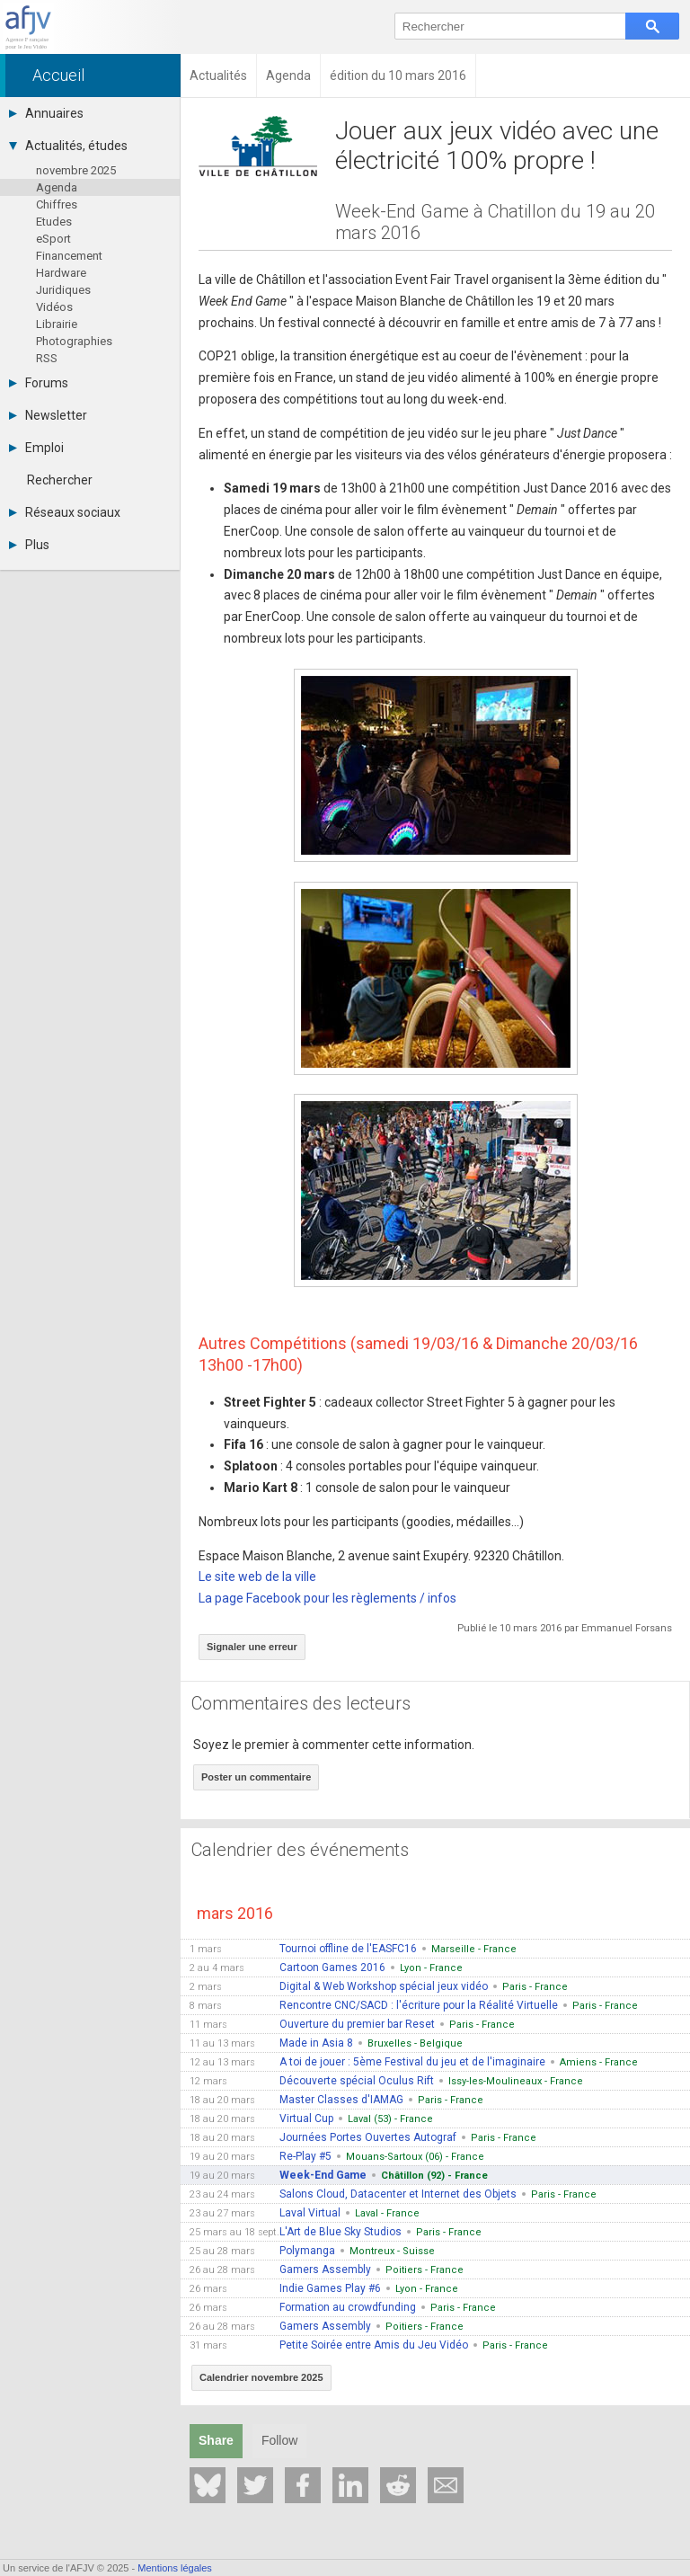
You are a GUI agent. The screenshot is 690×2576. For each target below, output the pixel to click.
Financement (69, 255)
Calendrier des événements (300, 1850)
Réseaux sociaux (64, 512)
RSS (47, 358)
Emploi (36, 447)
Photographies (74, 341)
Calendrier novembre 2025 (261, 2377)
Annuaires (46, 113)
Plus (29, 544)
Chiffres (56, 204)
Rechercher (60, 480)
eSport (53, 238)
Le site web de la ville (257, 1576)
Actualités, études (68, 145)
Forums (38, 383)
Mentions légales (174, 2568)
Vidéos (54, 307)
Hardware (61, 273)
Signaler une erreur (252, 1646)
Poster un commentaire (256, 1777)
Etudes (54, 221)
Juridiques (63, 290)
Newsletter (48, 415)
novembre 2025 (76, 170)
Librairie (56, 324)
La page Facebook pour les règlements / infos (327, 1598)
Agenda (56, 187)
